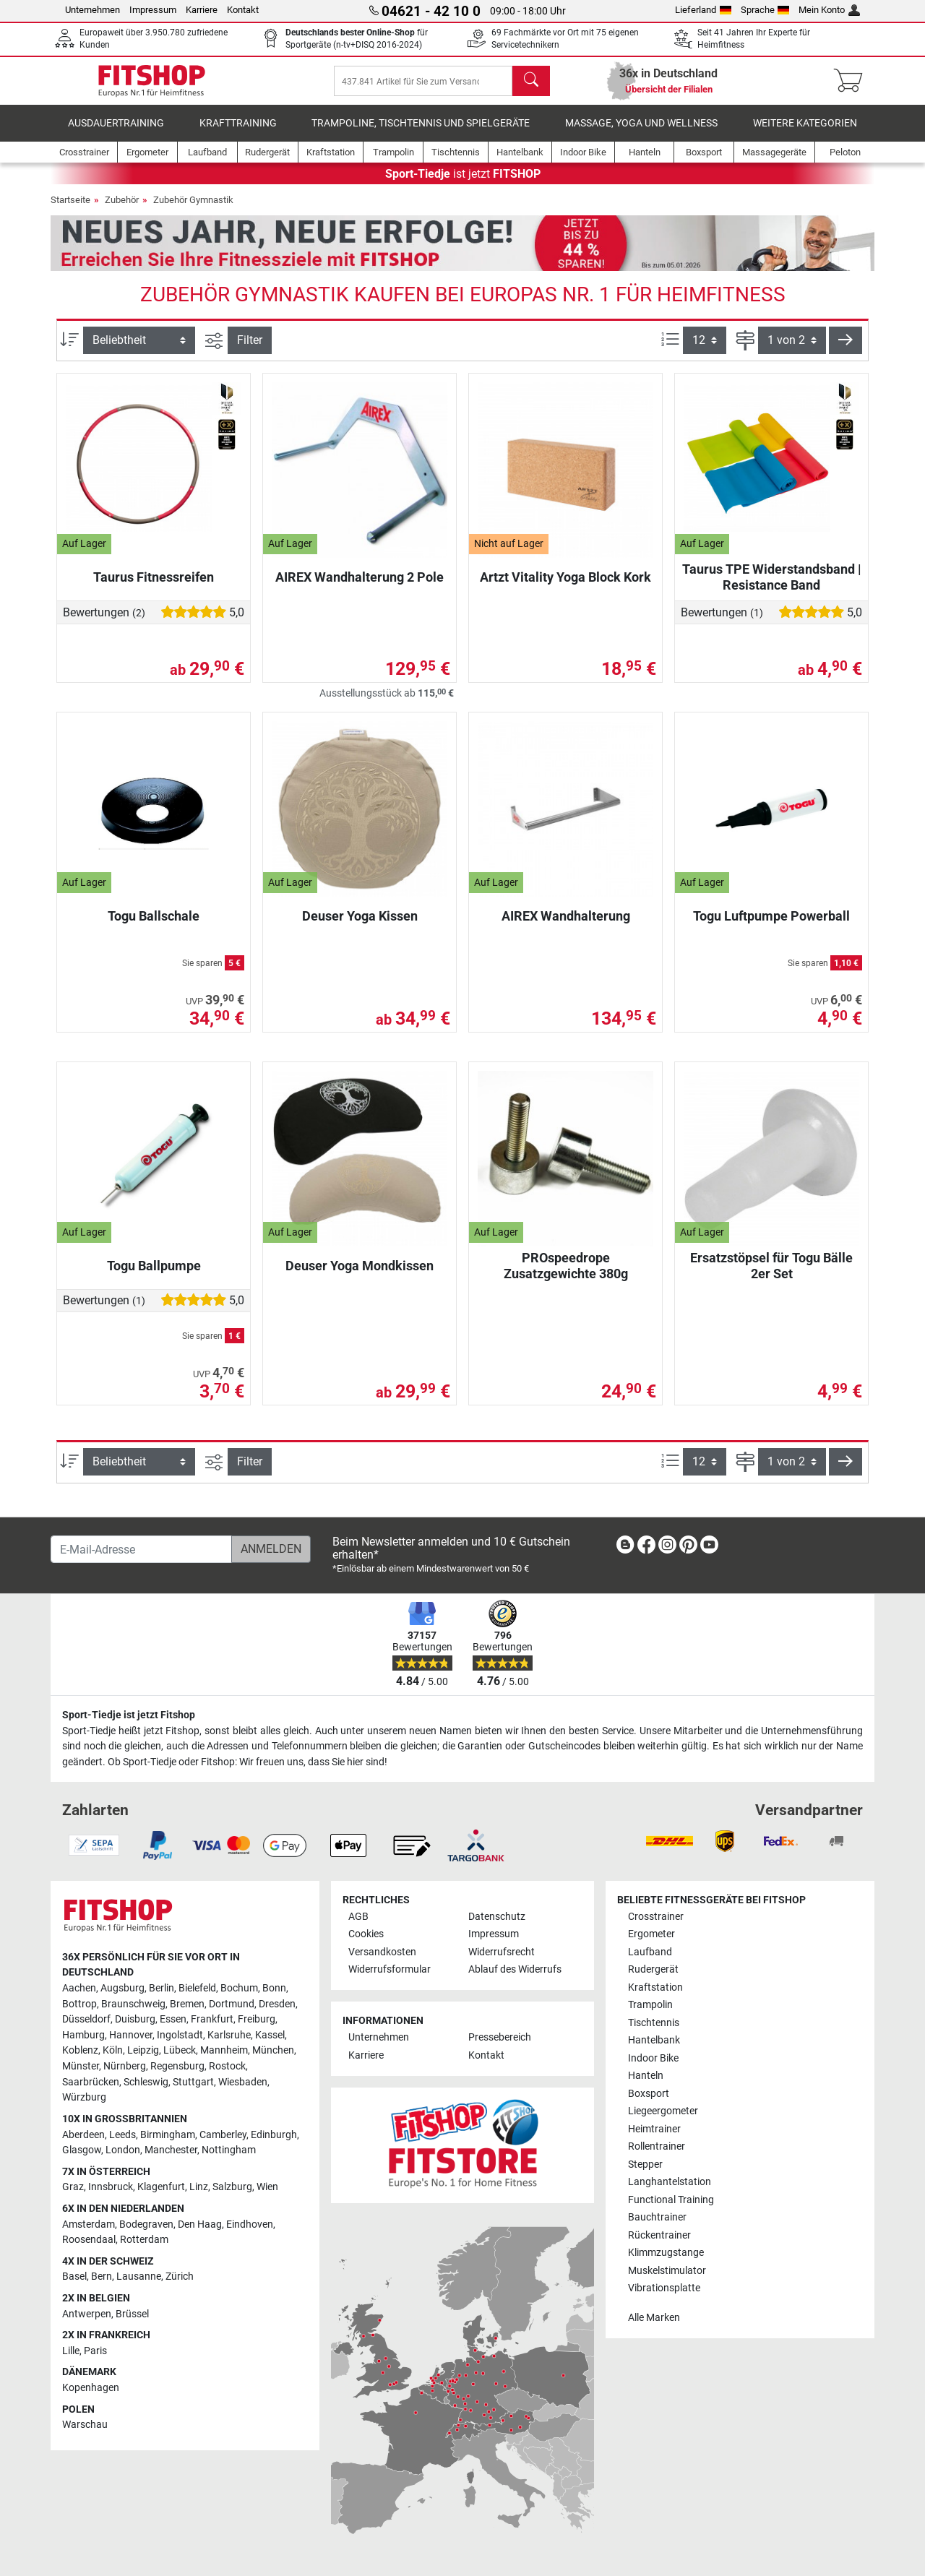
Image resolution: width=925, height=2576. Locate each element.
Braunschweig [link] (133, 2004)
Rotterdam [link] (144, 2239)
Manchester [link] (171, 2150)
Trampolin (650, 2005)
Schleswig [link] (146, 2082)
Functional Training (671, 2200)
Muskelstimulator (667, 2271)
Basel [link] (74, 2276)
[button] (845, 350)
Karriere (202, 9)
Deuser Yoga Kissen (360, 926)
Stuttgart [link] (193, 2082)
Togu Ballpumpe (154, 1275)
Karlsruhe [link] (229, 2035)
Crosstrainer (656, 1917)
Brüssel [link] (132, 2314)
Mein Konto (829, 9)
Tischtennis (653, 2023)
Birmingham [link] (167, 2135)
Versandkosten (382, 1952)
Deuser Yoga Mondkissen (359, 1275)
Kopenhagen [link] (90, 2388)
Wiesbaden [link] (242, 2082)
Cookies (366, 1934)
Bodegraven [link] (146, 2224)
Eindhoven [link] (249, 2224)
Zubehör (122, 209)
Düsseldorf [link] (86, 2019)
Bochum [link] (239, 1988)
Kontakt (243, 9)
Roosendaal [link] (89, 2239)
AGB (358, 1917)
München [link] (273, 2050)
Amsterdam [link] (88, 2224)
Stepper (645, 2164)
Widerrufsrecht (501, 1952)
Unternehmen (92, 9)
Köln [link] (113, 2050)
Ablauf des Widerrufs (515, 1969)
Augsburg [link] (122, 1988)
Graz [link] (73, 2187)
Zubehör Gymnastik (193, 209)
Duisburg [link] (135, 2019)
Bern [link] (101, 2276)
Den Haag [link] (200, 2224)
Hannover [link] (130, 2035)
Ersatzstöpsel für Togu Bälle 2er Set (771, 1275)
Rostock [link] (227, 2066)
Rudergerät (653, 1969)
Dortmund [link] (231, 2004)
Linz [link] (198, 2187)
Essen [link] (173, 2019)
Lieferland (703, 9)
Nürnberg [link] (124, 2066)
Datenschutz (496, 1917)
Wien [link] (267, 2187)
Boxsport (648, 2094)
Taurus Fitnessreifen (153, 587)
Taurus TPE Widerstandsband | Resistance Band (771, 587)
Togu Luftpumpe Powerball (771, 926)
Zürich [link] (179, 2276)
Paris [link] (95, 2351)
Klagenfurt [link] (161, 2187)
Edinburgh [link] (274, 2135)
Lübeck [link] (179, 2050)
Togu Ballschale (153, 926)
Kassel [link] (270, 2035)
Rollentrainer (656, 2146)
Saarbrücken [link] (90, 2082)
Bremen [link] (187, 2004)
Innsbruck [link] (110, 2187)
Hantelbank (654, 2040)
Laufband (650, 1952)
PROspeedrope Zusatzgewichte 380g (566, 1275)
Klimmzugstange (666, 2253)
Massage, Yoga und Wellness (641, 133)
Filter (249, 350)
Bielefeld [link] (197, 1988)
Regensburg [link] (177, 2066)
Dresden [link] (277, 2004)
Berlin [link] (161, 1988)
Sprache (765, 9)
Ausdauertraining (116, 133)
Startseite (70, 209)
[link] (625, 1547)
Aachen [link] (79, 1988)
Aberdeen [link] (83, 2135)
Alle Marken (654, 2318)
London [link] (123, 2150)
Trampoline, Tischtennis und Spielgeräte (420, 133)
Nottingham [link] (229, 2150)
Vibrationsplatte (664, 2288)
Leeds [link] (122, 2135)
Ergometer (651, 1934)
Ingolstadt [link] (180, 2035)
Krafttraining (238, 133)
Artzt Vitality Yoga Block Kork (565, 587)
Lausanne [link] (138, 2276)
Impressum (152, 9)
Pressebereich (499, 2037)
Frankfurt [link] (212, 2019)
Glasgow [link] (81, 2150)
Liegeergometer (663, 2111)
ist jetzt (463, 184)
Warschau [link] (85, 2424)
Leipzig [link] (143, 2050)
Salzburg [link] (232, 2187)
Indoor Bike (653, 2058)
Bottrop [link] (79, 2004)
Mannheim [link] (224, 2050)
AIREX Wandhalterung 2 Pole (359, 587)
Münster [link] (80, 2066)
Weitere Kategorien (805, 133)
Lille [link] (70, 2351)
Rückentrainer (659, 2235)
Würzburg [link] (84, 2097)
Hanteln (645, 2075)
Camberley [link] (222, 2135)
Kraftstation (655, 1987)
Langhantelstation (669, 2182)
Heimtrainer (654, 2129)
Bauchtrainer (657, 2217)
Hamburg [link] (83, 2035)
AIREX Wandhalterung (566, 926)
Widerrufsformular (389, 1969)
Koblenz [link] (80, 2050)
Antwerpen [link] (86, 2314)
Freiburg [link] (256, 2019)
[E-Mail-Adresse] (141, 1549)
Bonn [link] (274, 1988)
